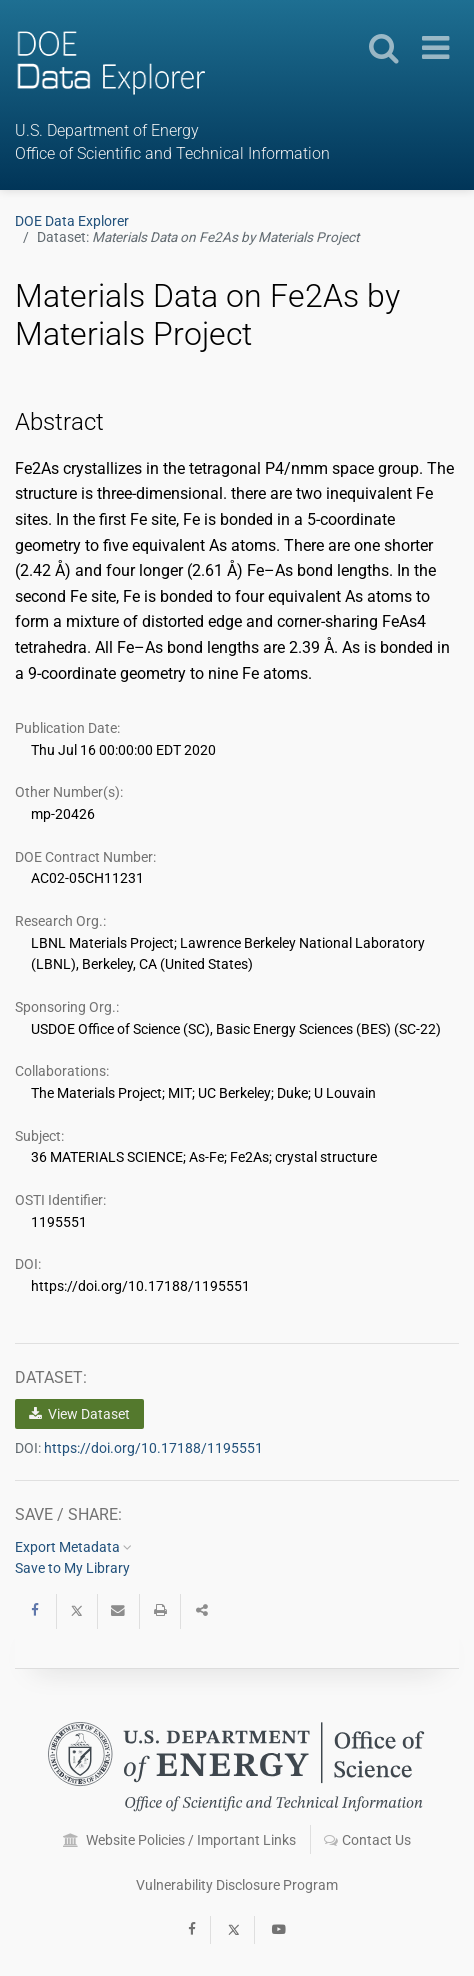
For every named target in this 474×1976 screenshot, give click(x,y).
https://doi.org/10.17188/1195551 (153, 1448)
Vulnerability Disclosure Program (237, 1885)
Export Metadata (73, 1547)
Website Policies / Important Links (179, 1840)
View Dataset (79, 1414)
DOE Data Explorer (72, 221)
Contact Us (367, 1840)
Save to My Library (72, 1568)
